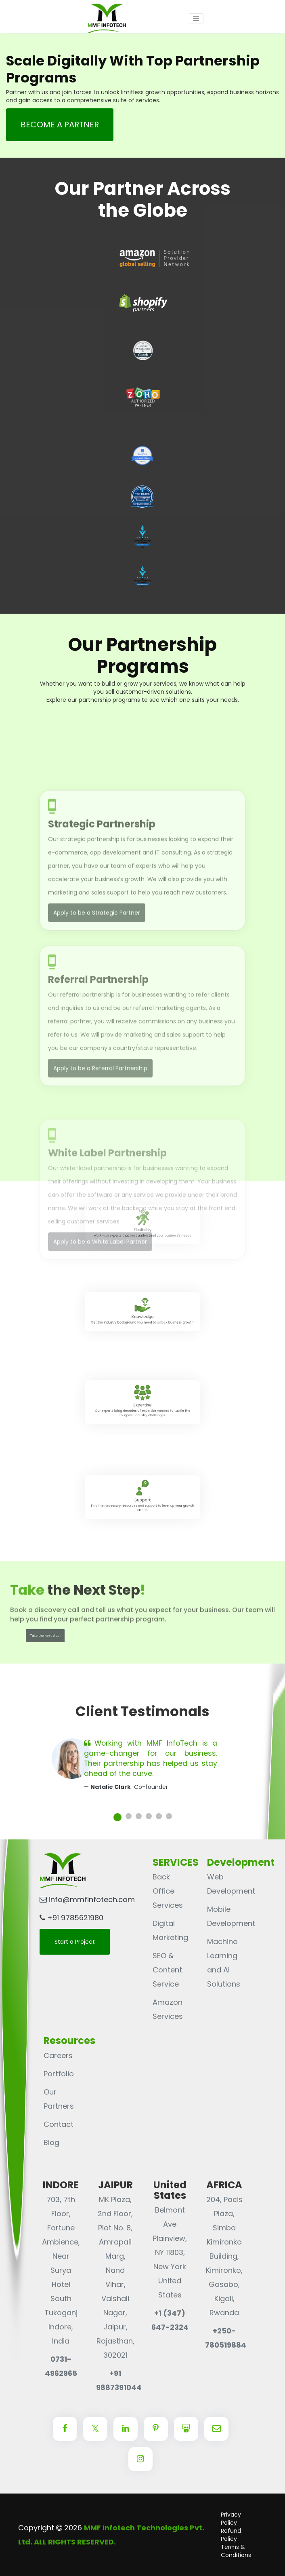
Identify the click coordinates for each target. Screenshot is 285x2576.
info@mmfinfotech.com (87, 1899)
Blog (51, 2142)
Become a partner (60, 124)
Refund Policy (231, 2535)
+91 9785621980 (71, 1918)
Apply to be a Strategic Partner (96, 994)
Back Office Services (168, 1891)
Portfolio (59, 2074)
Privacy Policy (231, 2519)
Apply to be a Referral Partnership (100, 1140)
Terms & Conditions (236, 2551)
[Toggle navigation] (196, 18)
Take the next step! (45, 1635)
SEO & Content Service (167, 1970)
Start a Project (74, 1942)
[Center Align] (65, 2429)
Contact (58, 2124)
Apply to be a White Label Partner (100, 1288)
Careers (58, 2055)
